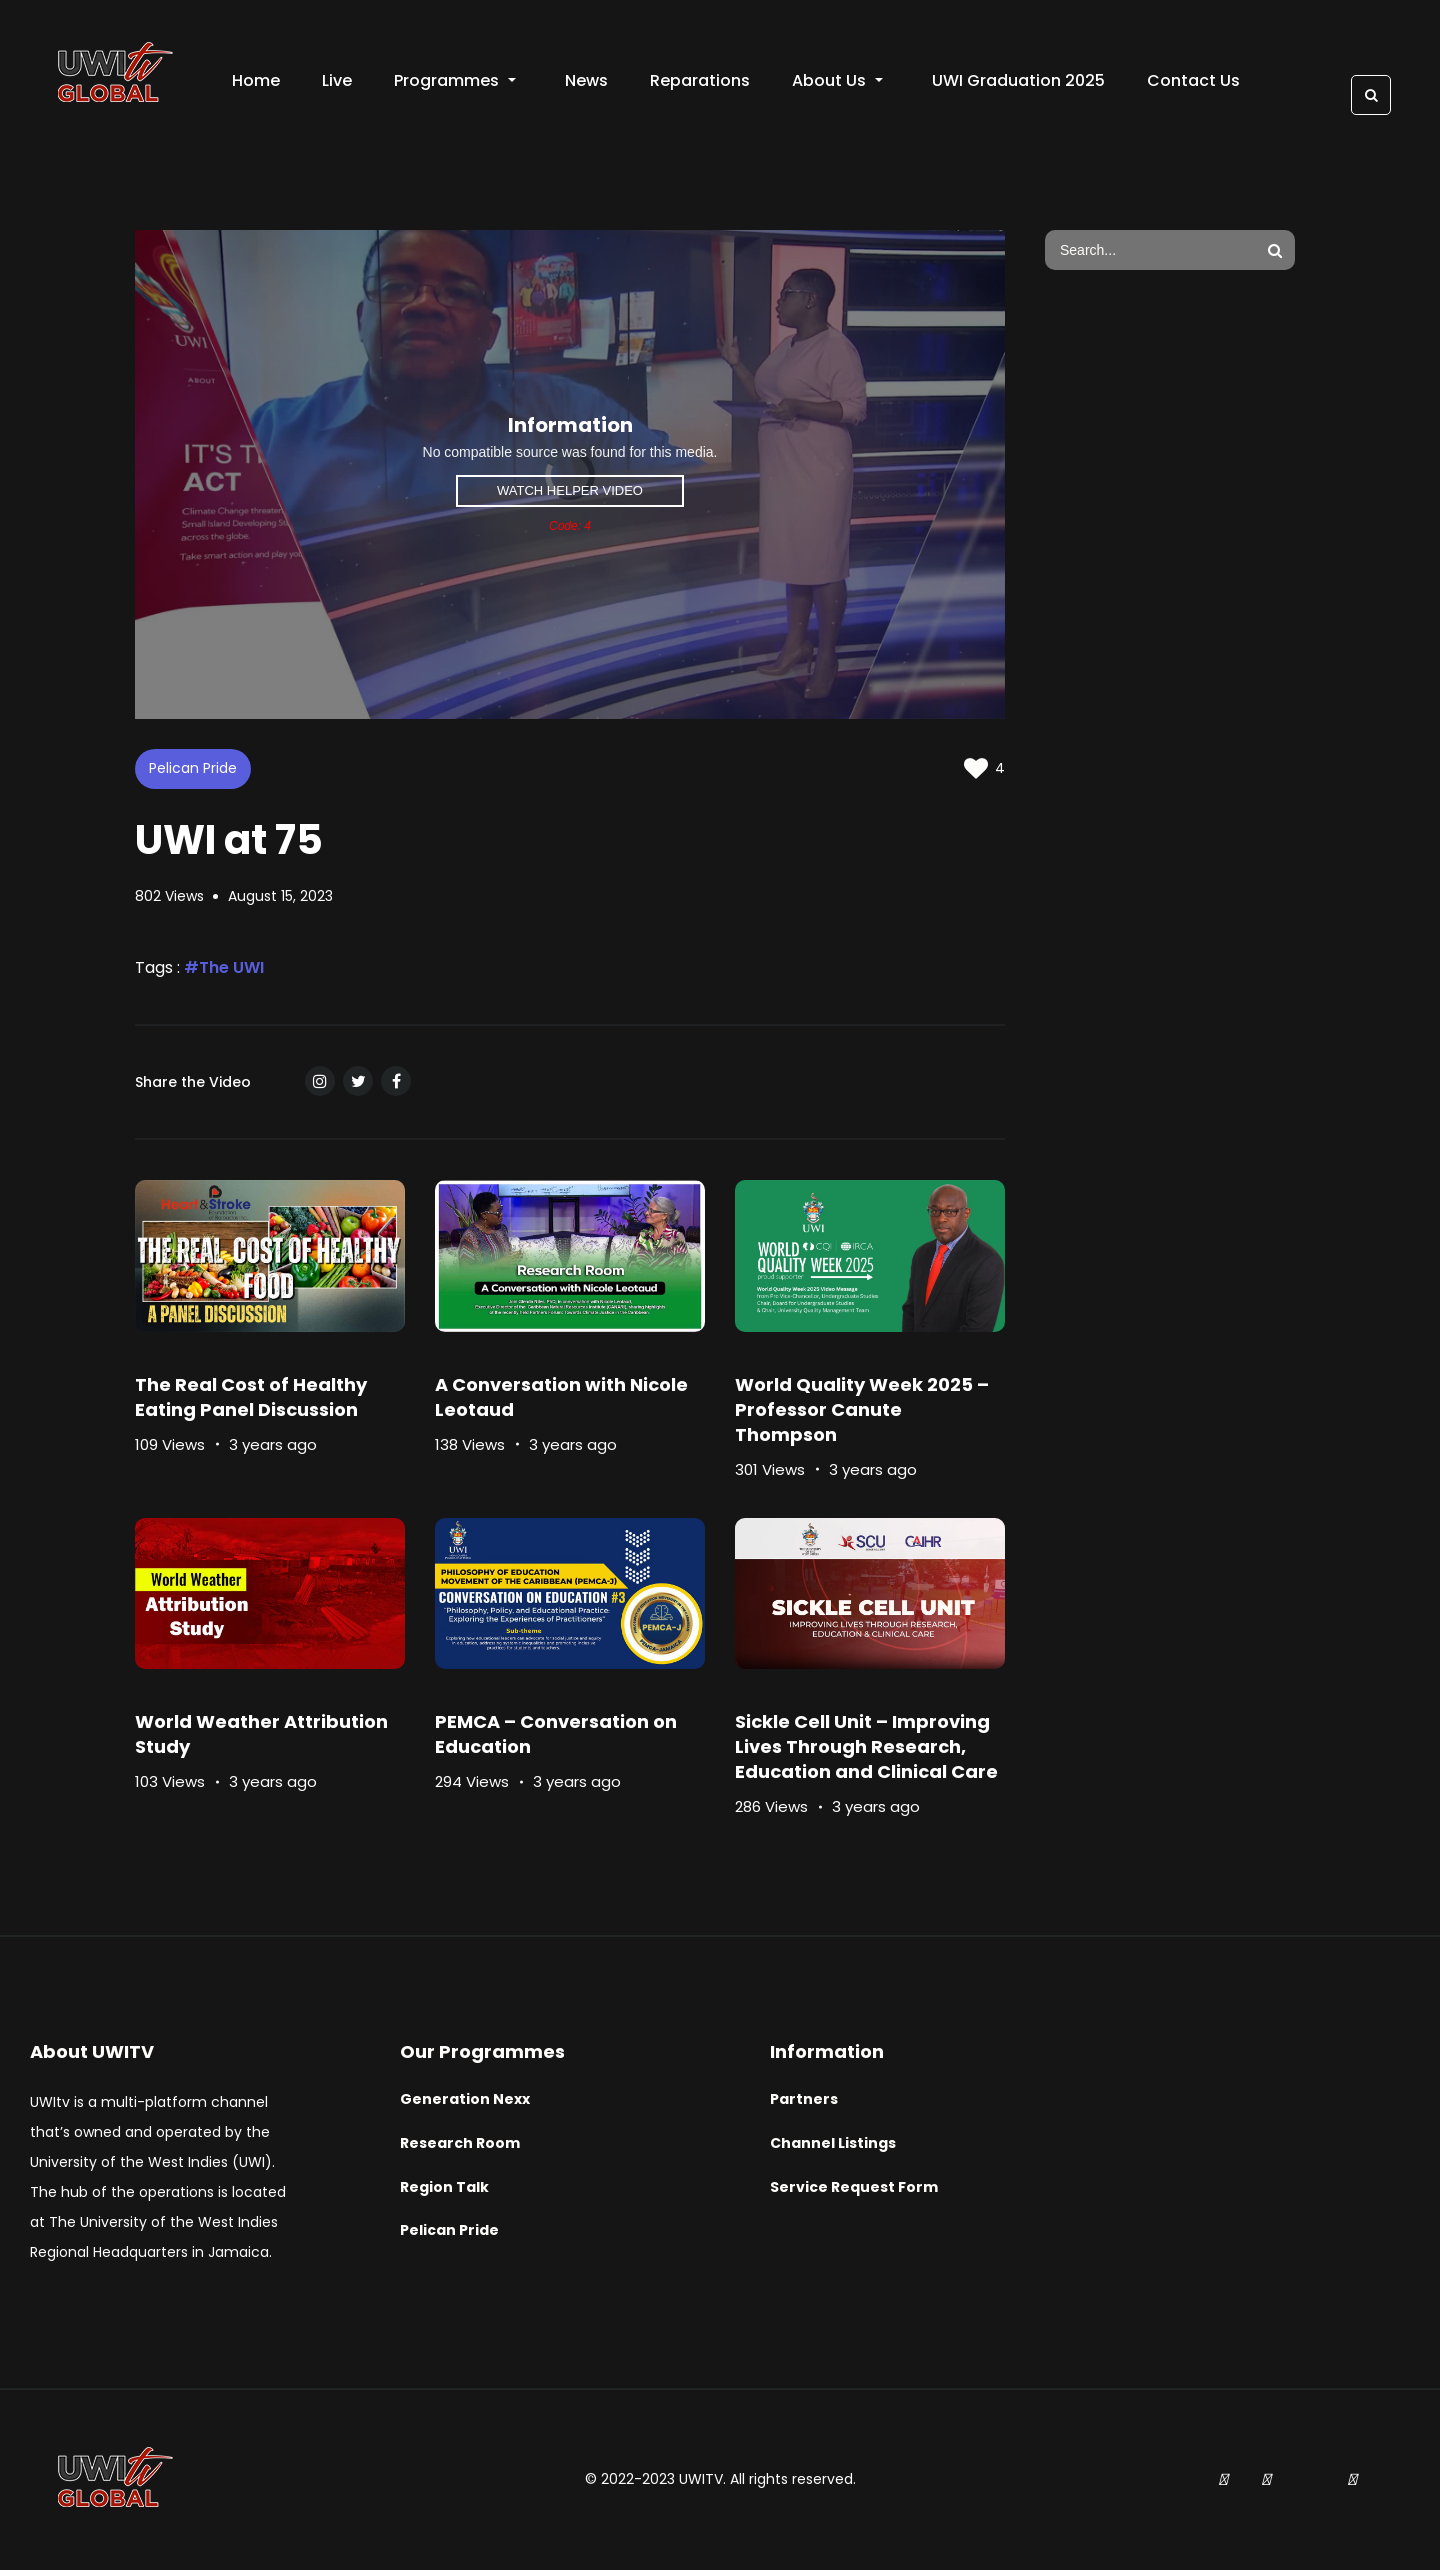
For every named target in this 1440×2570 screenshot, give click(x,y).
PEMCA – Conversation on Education (556, 1734)
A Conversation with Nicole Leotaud (561, 1397)
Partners (804, 2099)
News (586, 80)
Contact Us (1193, 80)
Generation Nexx (465, 2099)
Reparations (700, 80)
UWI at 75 (229, 840)
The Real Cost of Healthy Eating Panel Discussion (251, 1397)
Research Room (460, 2143)
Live (337, 80)
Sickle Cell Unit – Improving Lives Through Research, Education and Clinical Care (866, 1746)
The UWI (231, 967)
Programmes (455, 80)
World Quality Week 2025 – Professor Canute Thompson (862, 1409)
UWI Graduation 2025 (1018, 80)
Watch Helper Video (570, 490)
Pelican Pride (193, 768)
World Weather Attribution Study (261, 1734)
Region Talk (444, 2187)
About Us (837, 80)
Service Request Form (854, 2187)
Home (256, 80)
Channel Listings (833, 2143)
